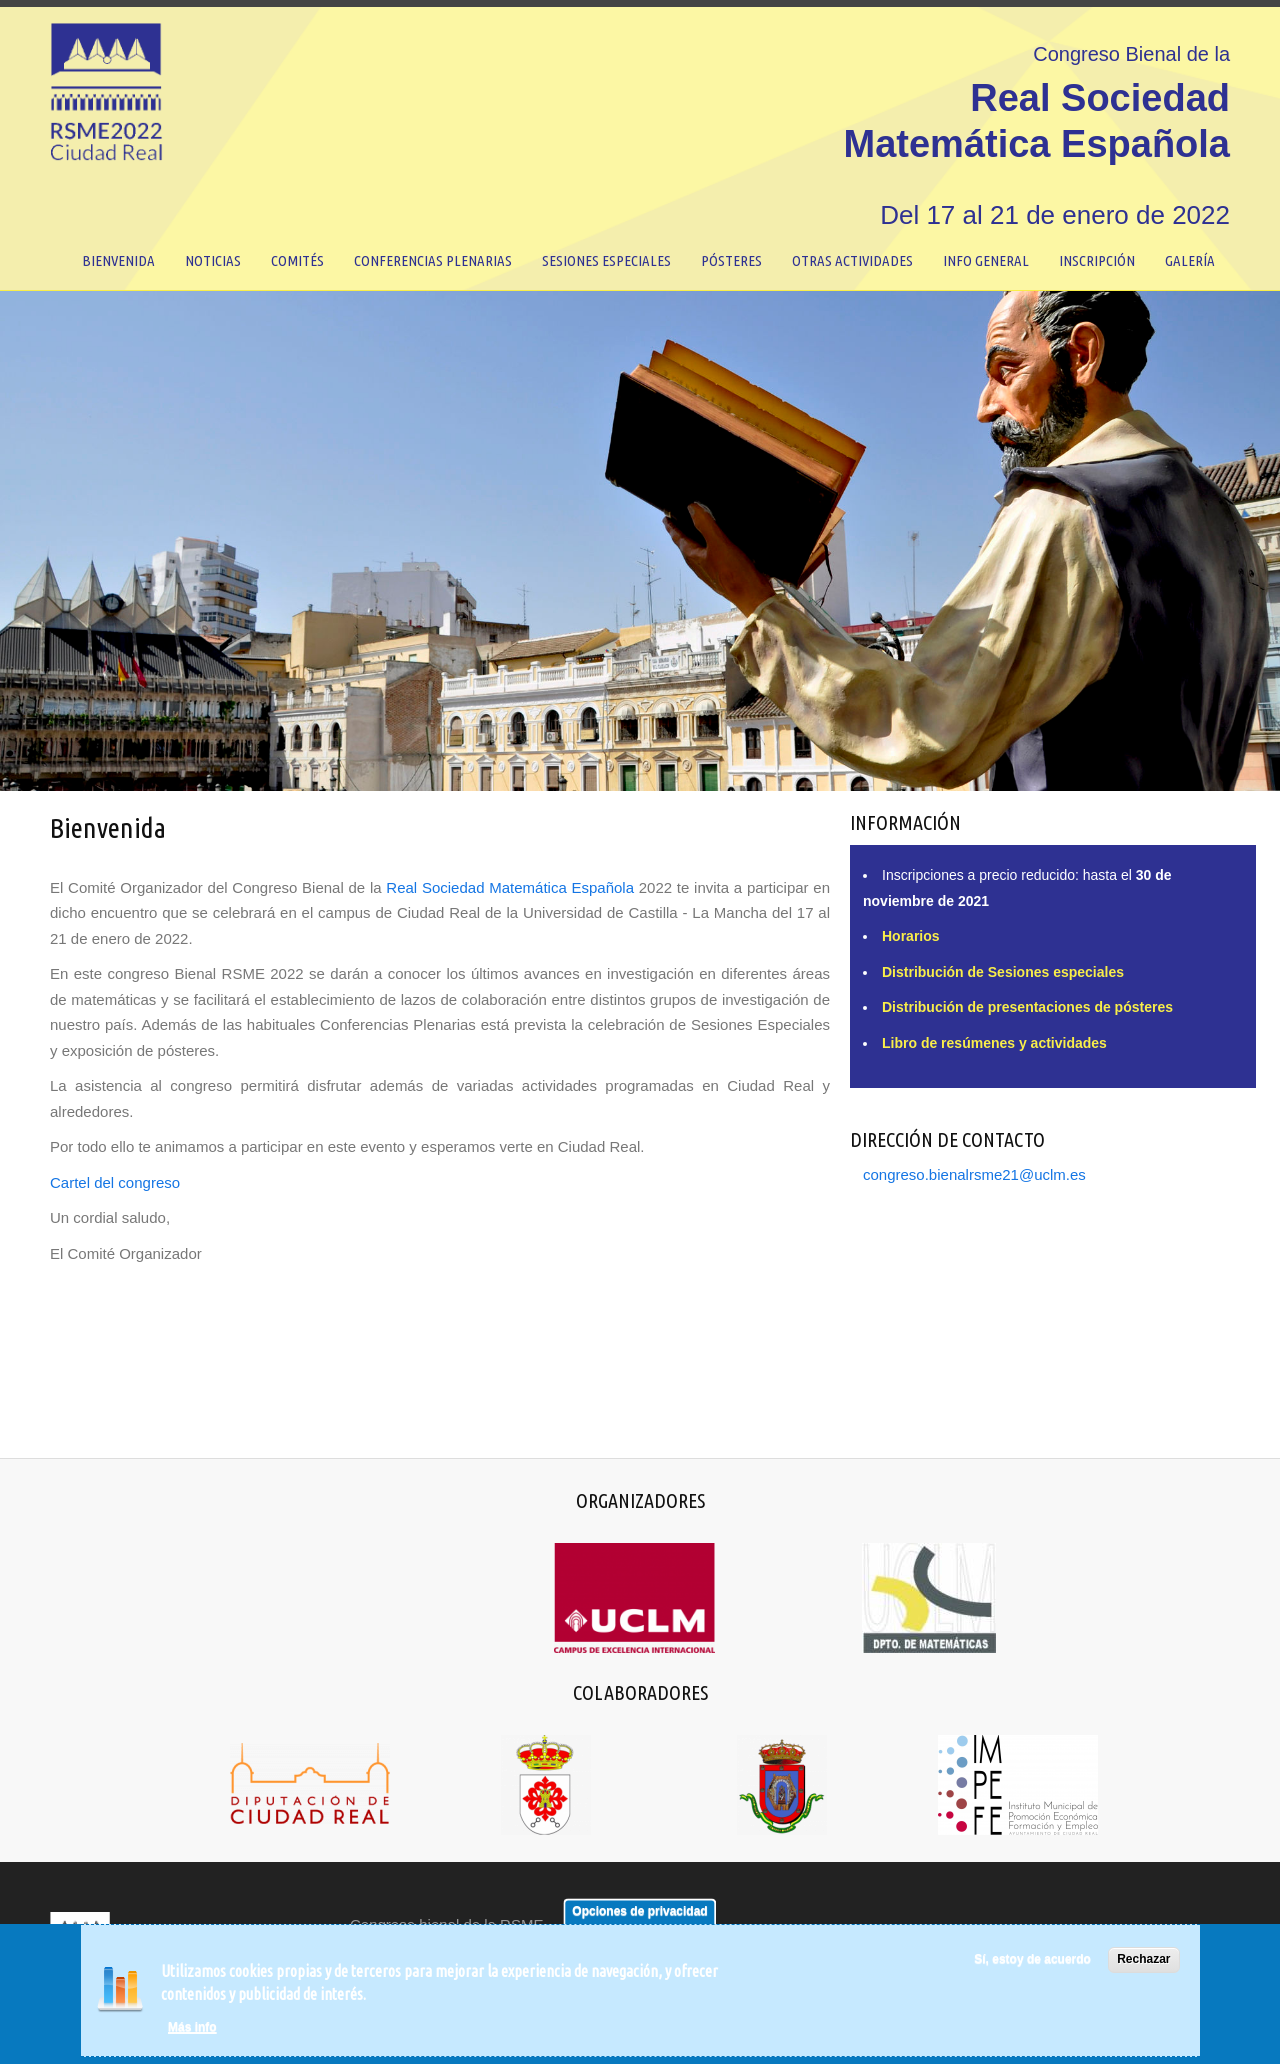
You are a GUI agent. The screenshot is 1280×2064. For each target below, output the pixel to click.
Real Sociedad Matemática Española (510, 887)
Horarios (911, 936)
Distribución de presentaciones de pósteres (1027, 1007)
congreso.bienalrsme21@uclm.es (974, 1174)
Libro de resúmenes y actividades (994, 1043)
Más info (192, 2027)
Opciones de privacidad (639, 1912)
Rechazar (1143, 1960)
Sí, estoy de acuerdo (1032, 1960)
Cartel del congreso (115, 1182)
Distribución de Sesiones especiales (1003, 972)
